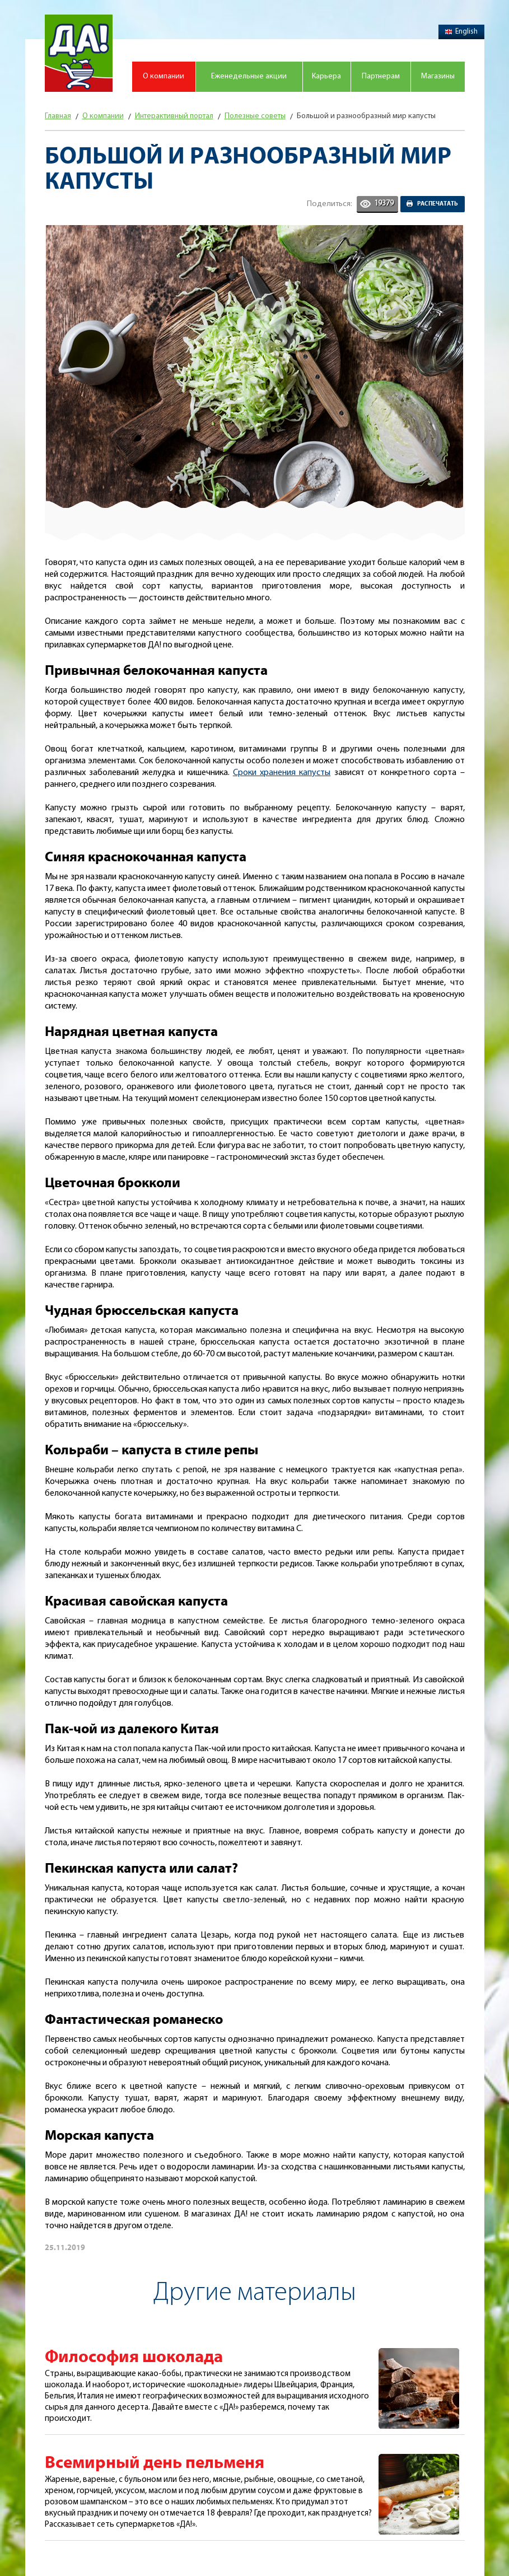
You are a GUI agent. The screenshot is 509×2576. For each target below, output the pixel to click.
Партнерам (381, 76)
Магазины (438, 76)
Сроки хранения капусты (282, 772)
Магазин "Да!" (79, 53)
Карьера (326, 76)
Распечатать (437, 203)
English (461, 31)
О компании (163, 76)
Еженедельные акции (249, 76)
